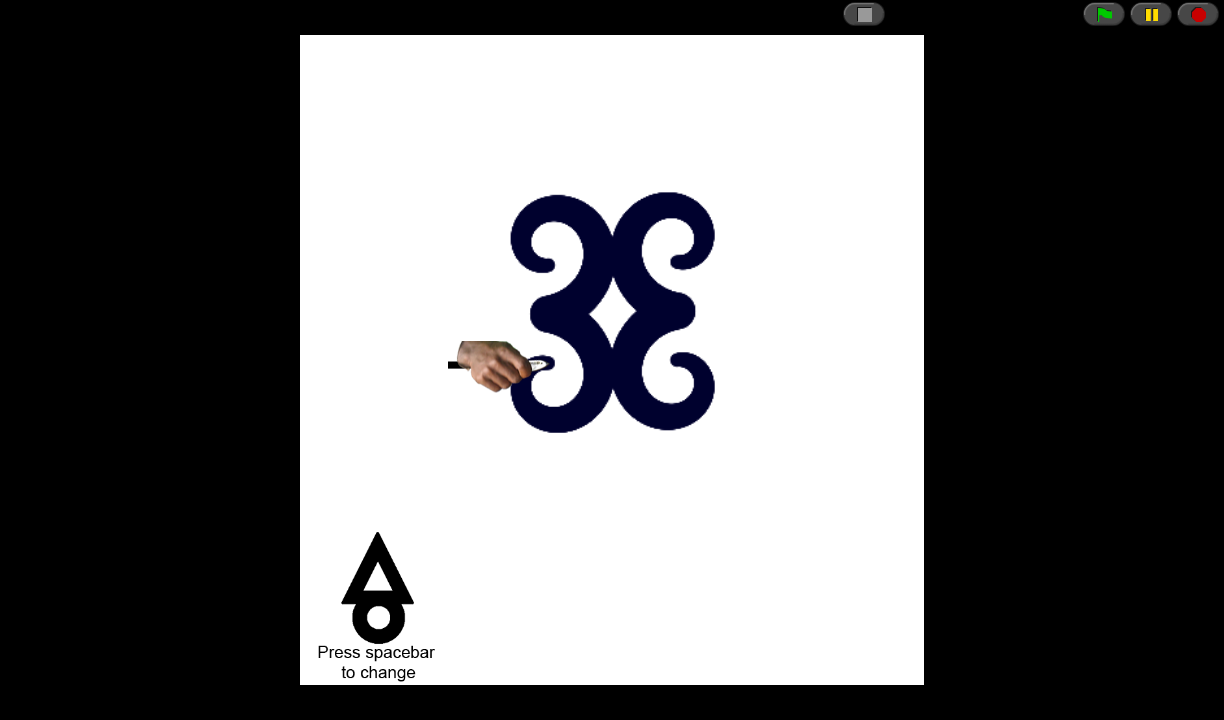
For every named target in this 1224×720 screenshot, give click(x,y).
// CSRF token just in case (612, 360)
